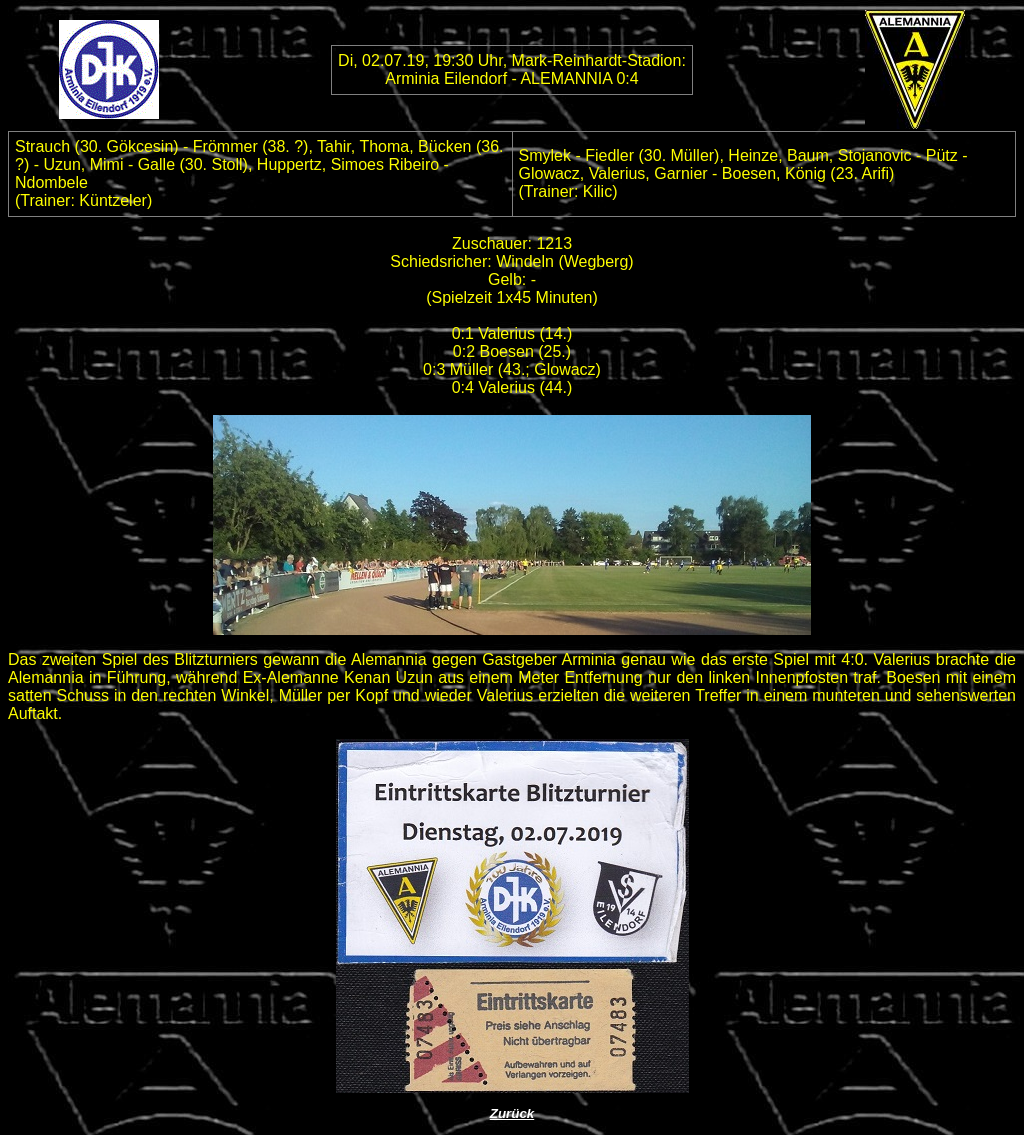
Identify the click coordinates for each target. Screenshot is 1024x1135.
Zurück (512, 1113)
